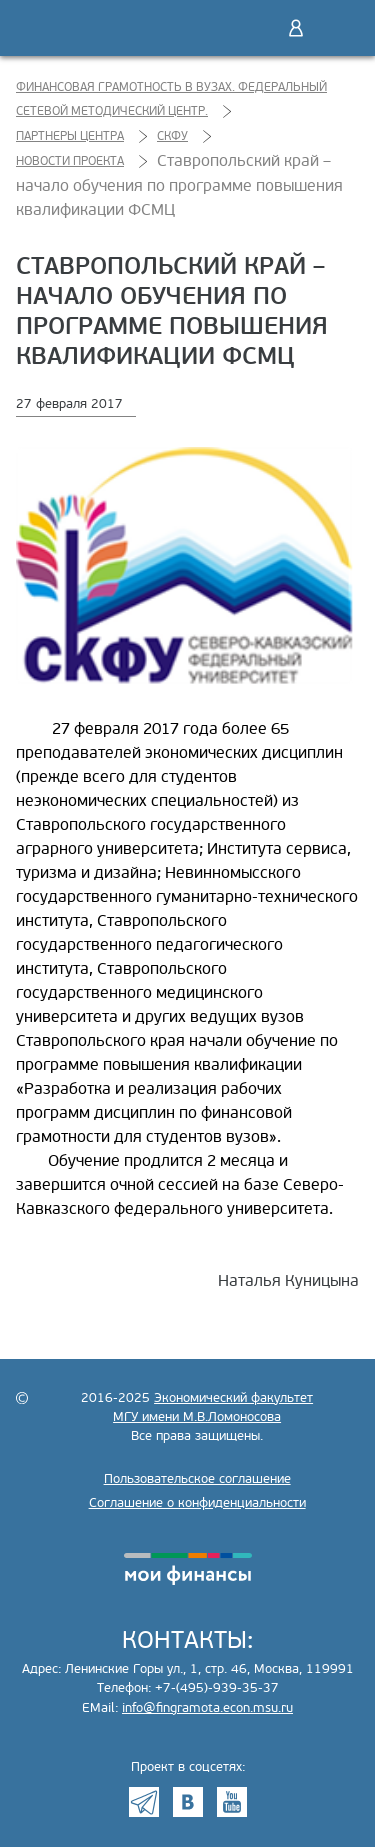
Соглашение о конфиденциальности (197, 1503)
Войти (296, 28)
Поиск (254, 28)
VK (188, 1802)
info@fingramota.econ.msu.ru (207, 1708)
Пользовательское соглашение (197, 1479)
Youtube (232, 1802)
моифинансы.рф (188, 1569)
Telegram (144, 1802)
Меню (338, 28)
